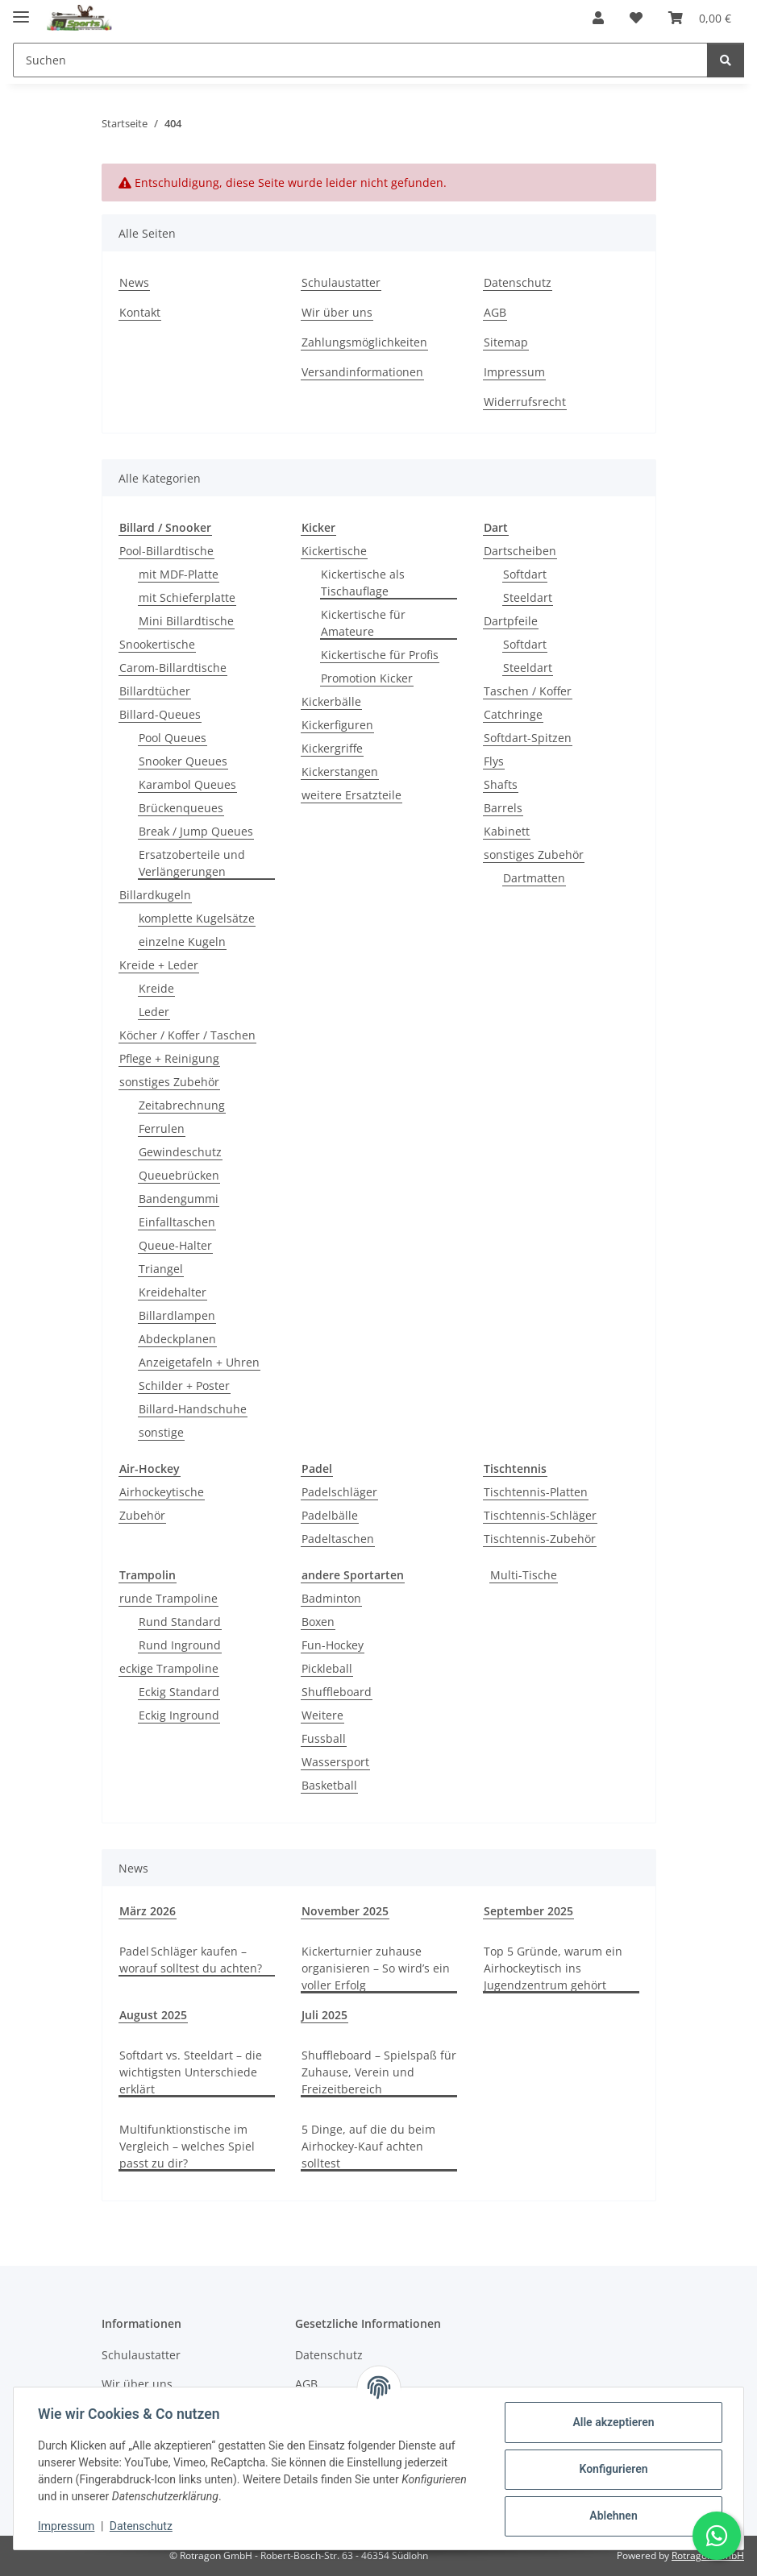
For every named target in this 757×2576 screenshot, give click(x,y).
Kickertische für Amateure (363, 623)
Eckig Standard (179, 1691)
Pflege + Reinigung (169, 1058)
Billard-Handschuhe (193, 1409)
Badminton (331, 1598)
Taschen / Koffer (528, 691)
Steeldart (527, 597)
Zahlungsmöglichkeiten (364, 342)
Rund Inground (180, 1645)
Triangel (161, 1268)
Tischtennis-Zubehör (540, 1538)
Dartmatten (534, 878)
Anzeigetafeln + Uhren (199, 1362)
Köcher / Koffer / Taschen (187, 1035)
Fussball (324, 1738)
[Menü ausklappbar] (21, 10)
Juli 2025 (324, 2014)
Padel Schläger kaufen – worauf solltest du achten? (190, 1959)
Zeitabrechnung (182, 1105)
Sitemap (506, 342)
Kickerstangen (340, 771)
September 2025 (528, 1911)
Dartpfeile (511, 620)
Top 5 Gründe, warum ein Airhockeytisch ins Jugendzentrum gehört (553, 1968)
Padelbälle (330, 1515)
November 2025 (345, 1911)
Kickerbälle (331, 701)
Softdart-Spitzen (528, 737)
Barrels (503, 807)
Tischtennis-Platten (536, 1492)
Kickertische (334, 550)
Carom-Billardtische (173, 667)
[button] (598, 18)
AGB (495, 312)
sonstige (161, 1432)
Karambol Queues (187, 784)
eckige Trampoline (168, 1668)
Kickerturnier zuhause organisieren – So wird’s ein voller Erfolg (376, 1968)
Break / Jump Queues (196, 831)
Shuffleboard (337, 1691)
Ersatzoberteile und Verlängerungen (192, 863)
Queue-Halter (175, 1245)
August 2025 (153, 2014)
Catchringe (513, 714)
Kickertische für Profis (380, 654)
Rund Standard (180, 1621)
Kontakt (139, 312)
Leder (154, 1011)
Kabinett (507, 831)
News (134, 282)
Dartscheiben (520, 550)
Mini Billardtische (186, 620)
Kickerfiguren (337, 724)
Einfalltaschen (177, 1222)
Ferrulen (162, 1128)
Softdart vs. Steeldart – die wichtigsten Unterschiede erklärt (190, 2072)
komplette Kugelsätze (197, 918)
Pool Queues (172, 737)
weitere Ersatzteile (351, 795)
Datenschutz (142, 2526)
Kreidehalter (172, 1292)
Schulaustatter (341, 282)
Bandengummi (178, 1198)
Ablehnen (611, 2515)
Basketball (329, 1785)
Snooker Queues (183, 761)
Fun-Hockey (333, 1645)
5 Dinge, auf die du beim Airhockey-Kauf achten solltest (368, 2146)
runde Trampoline (168, 1598)
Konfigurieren (611, 2468)
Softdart (525, 574)
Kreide (156, 988)
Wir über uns (337, 312)
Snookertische (157, 644)
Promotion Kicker (367, 678)
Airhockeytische (161, 1492)
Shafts (501, 784)
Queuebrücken (179, 1175)
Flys (494, 761)
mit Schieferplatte (187, 597)
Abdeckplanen (177, 1338)
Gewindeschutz (180, 1151)
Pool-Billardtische (166, 550)
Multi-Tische (523, 1575)
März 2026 (147, 1911)
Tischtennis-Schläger (540, 1515)
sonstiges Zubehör (169, 1081)
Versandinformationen (362, 372)
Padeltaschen (338, 1538)
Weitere (322, 1715)
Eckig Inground (179, 1715)
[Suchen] (725, 60)
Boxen (318, 1621)
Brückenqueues (181, 807)
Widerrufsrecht (525, 401)
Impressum (68, 2526)
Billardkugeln (155, 894)
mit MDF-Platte (178, 574)
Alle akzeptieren (611, 2422)
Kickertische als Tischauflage (363, 582)
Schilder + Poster (184, 1385)
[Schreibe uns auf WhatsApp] (717, 2536)
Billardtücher (154, 691)
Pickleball (327, 1668)
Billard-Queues (160, 714)
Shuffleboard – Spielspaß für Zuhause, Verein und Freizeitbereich (379, 2072)
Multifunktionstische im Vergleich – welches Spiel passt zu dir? (187, 2146)
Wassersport (335, 1761)
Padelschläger (339, 1492)
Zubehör (142, 1515)
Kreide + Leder (158, 965)
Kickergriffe (332, 748)
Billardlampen (177, 1315)
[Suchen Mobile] (360, 60)
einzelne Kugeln (182, 941)
